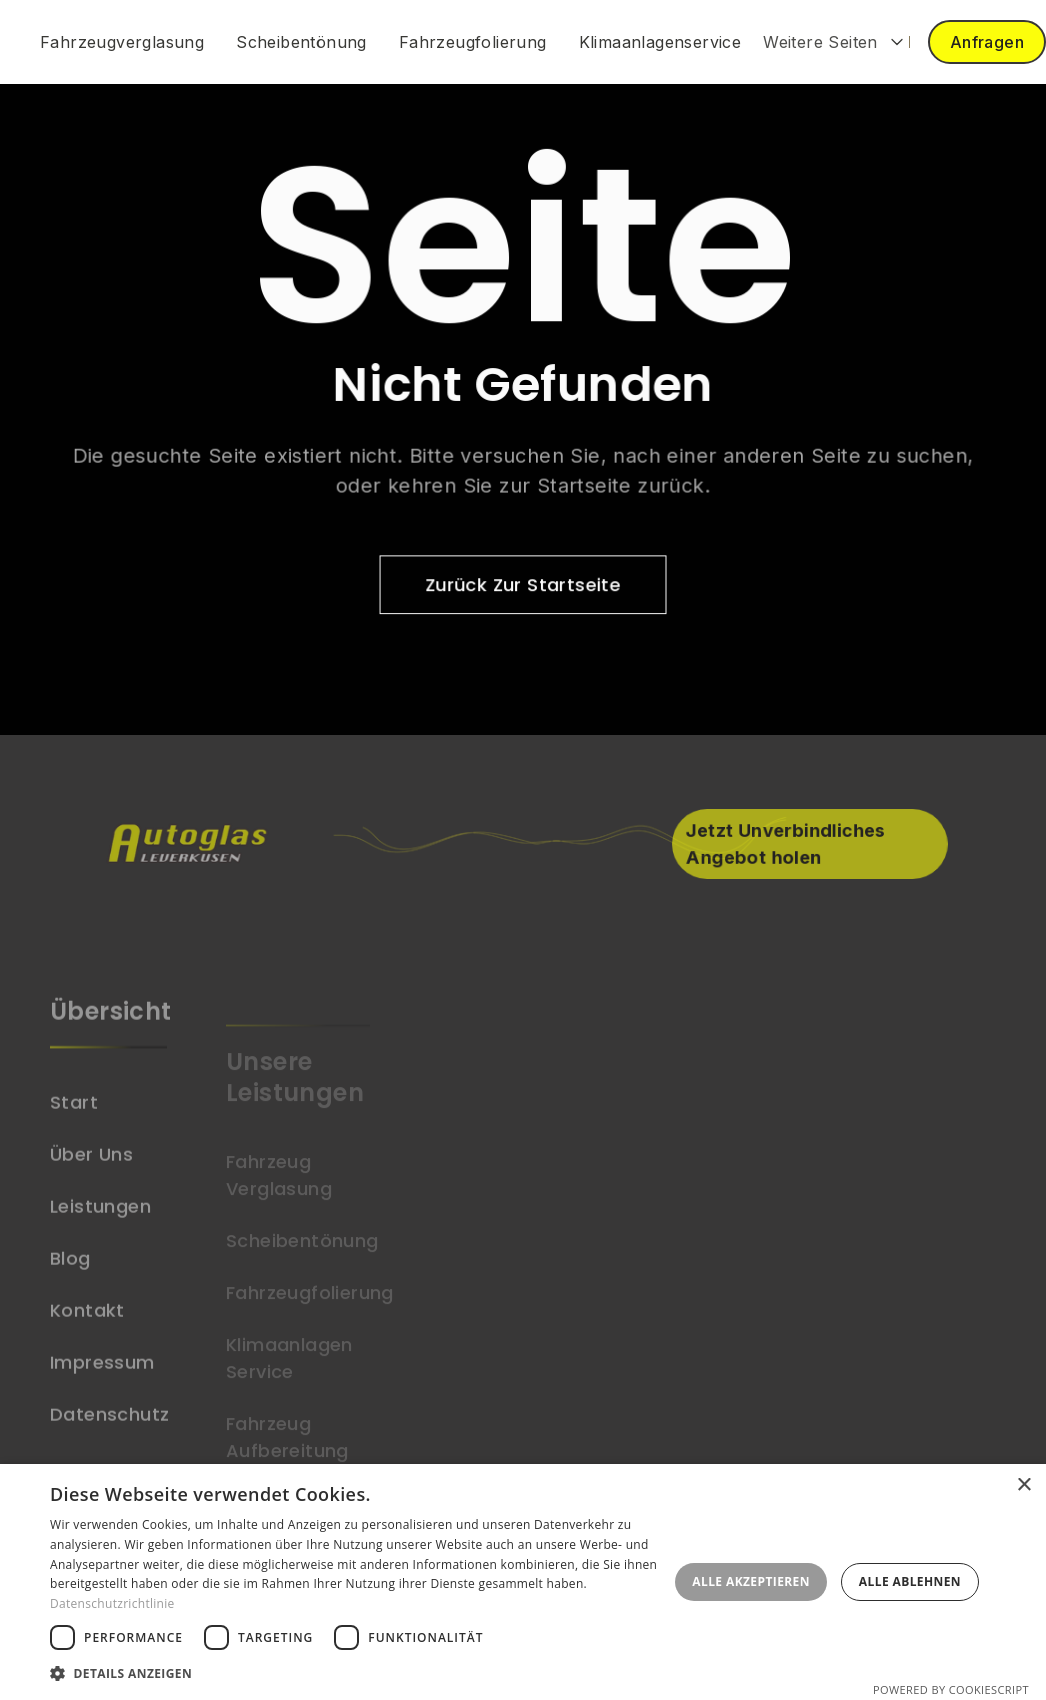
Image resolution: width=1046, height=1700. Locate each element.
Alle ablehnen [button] (910, 1581)
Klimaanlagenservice (660, 42)
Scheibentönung (301, 42)
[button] (833, 42)
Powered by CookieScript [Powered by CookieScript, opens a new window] (951, 1689)
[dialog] (523, 1582)
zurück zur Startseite (523, 583)
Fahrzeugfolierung (473, 42)
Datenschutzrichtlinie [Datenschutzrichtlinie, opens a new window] (112, 1603)
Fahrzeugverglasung (122, 42)
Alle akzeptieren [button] (751, 1581)
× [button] (1023, 1485)
